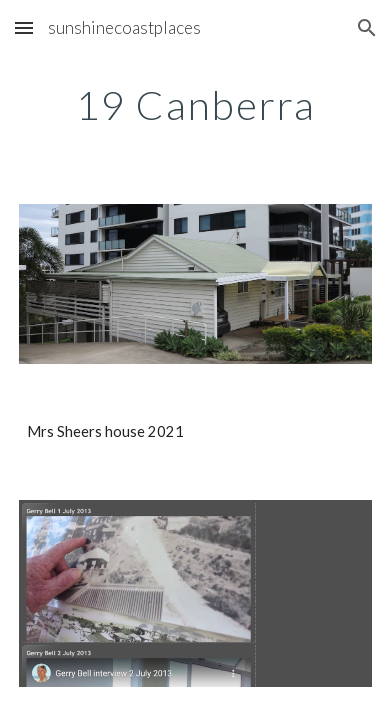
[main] (195, 105)
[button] (24, 27)
